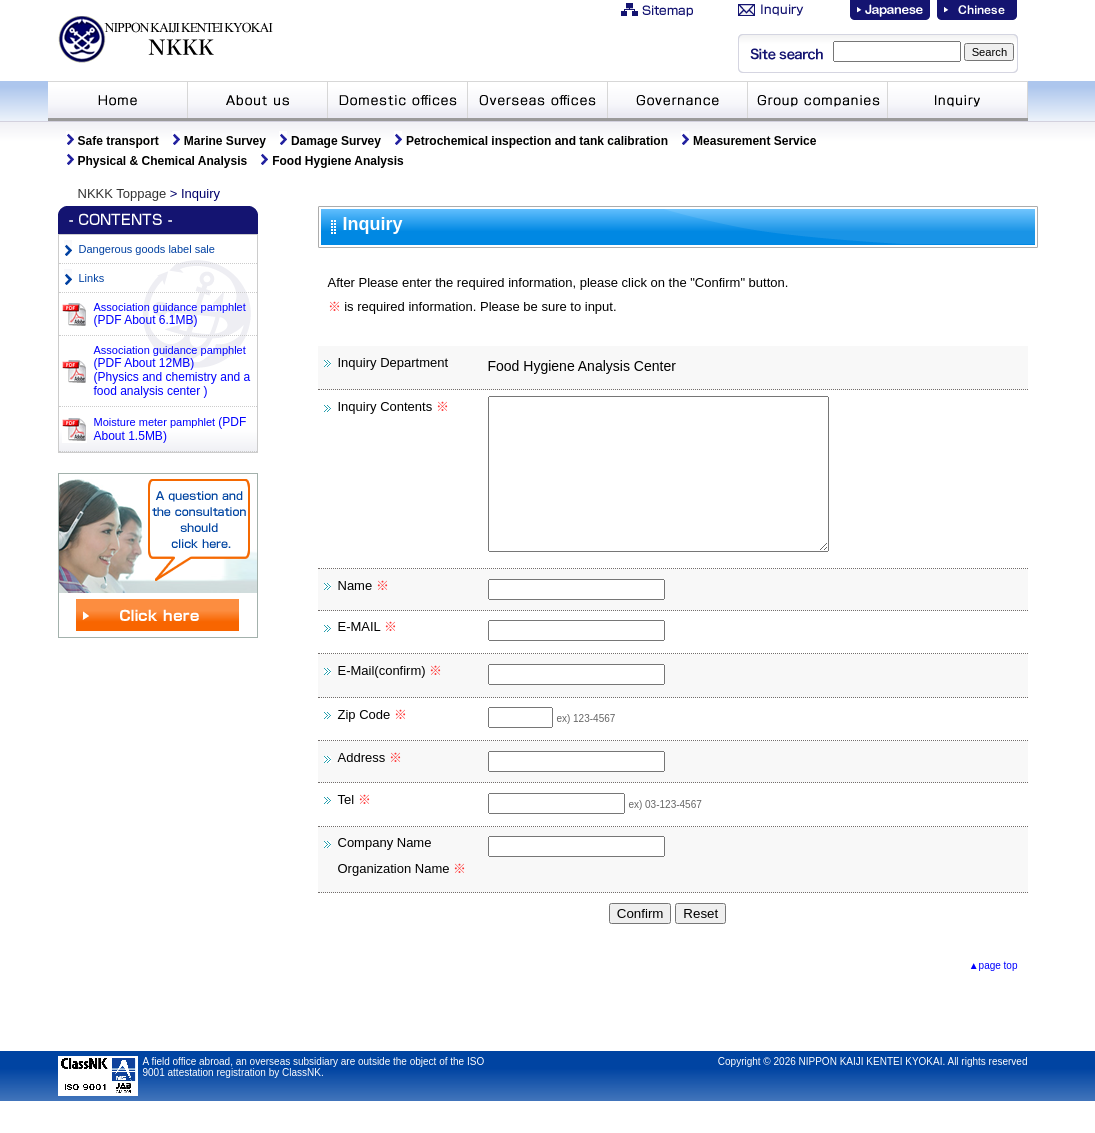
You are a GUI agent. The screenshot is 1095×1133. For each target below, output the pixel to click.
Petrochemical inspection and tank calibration (537, 141)
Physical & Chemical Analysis (163, 161)
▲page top (993, 995)
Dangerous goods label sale (147, 249)
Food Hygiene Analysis (338, 161)
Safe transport (118, 141)
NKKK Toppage (122, 193)
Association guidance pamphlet (170, 313)
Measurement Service (754, 141)
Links (92, 278)
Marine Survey (225, 141)
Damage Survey (336, 141)
